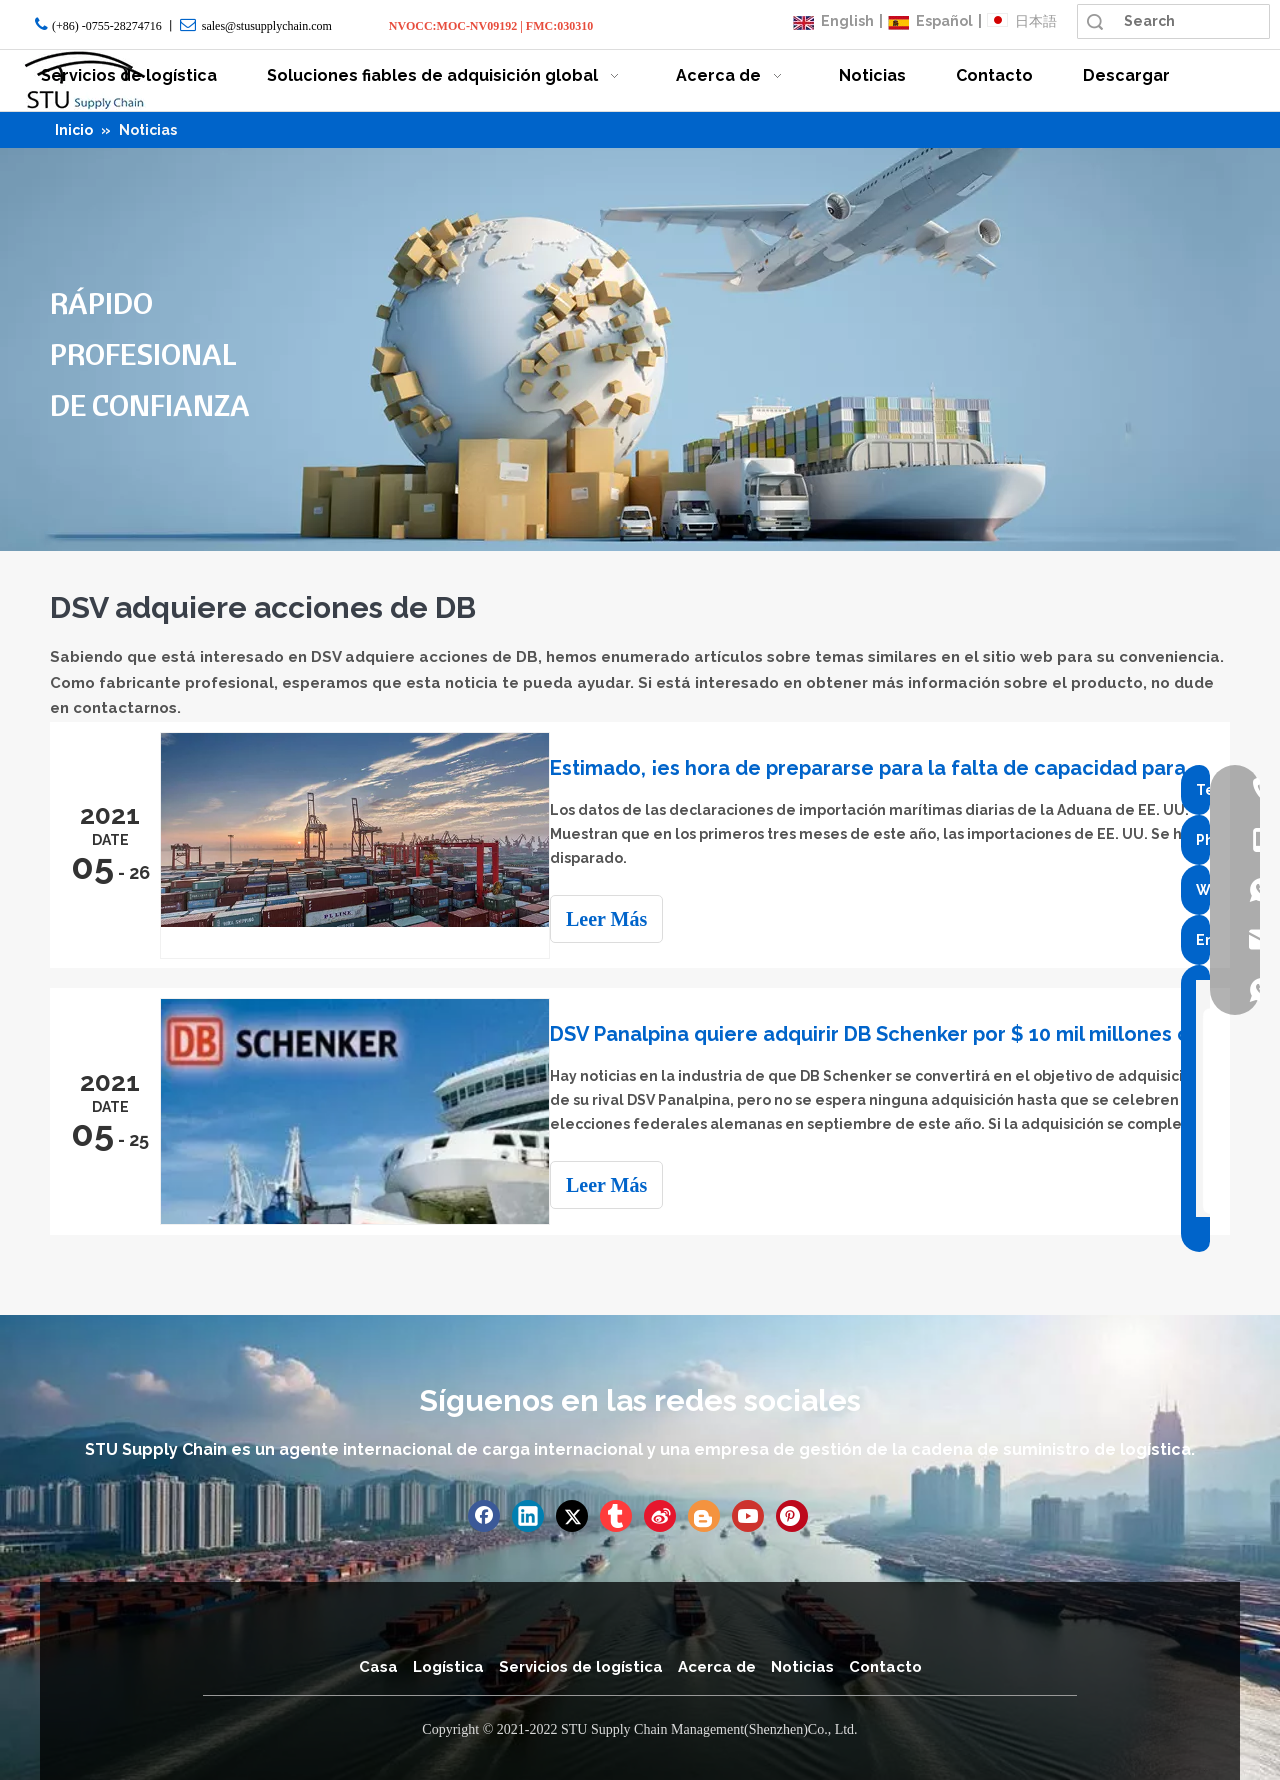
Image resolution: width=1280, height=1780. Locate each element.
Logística (448, 1665)
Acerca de (717, 1665)
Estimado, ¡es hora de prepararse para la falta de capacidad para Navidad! (888, 768)
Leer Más (624, 919)
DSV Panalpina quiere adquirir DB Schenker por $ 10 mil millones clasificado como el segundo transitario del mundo (888, 1034)
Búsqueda (1095, 21)
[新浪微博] (660, 1514)
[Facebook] (484, 1514)
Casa (378, 1665)
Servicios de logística (581, 1665)
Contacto (885, 1665)
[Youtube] (748, 1514)
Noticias (802, 1665)
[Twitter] (572, 1514)
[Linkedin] (528, 1514)
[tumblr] (616, 1514)
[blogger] (704, 1514)
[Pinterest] (792, 1514)
